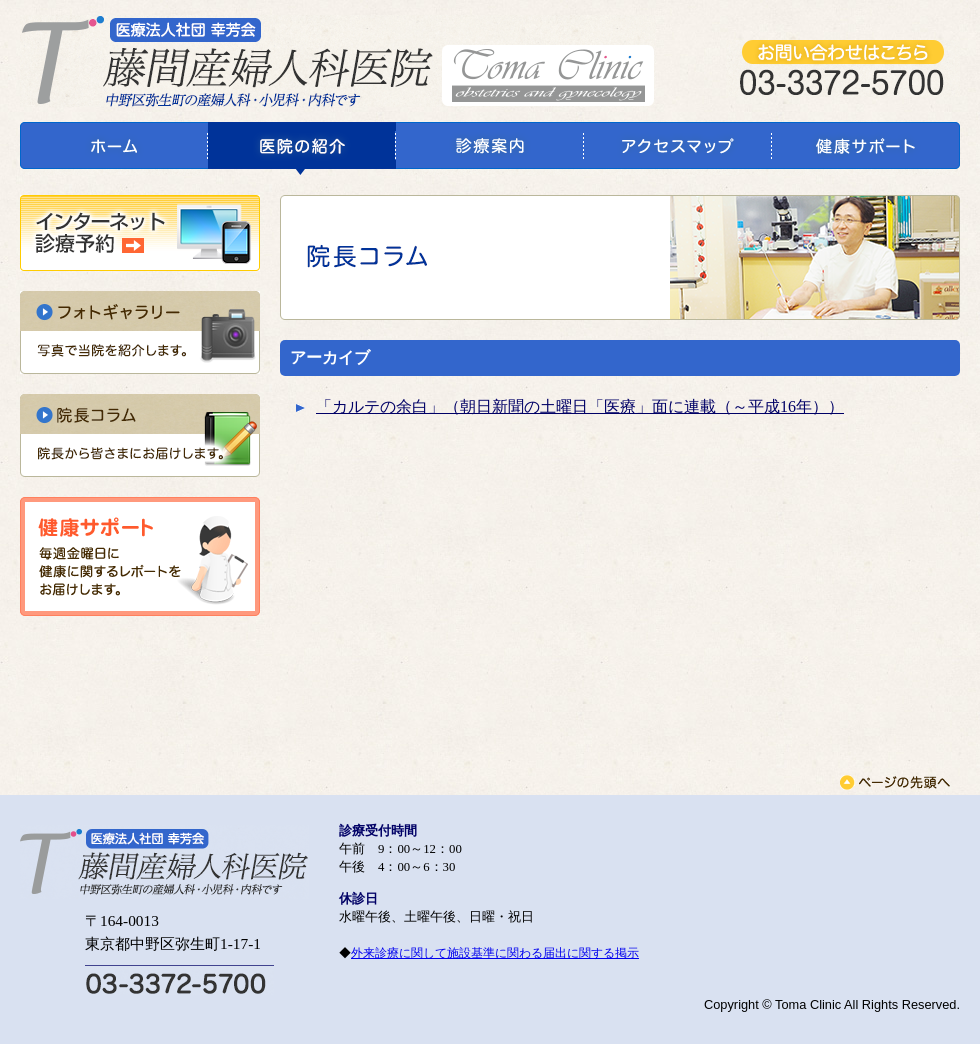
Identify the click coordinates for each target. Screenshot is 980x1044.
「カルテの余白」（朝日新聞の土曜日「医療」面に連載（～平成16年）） (580, 406)
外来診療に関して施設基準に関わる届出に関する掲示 (495, 953)
